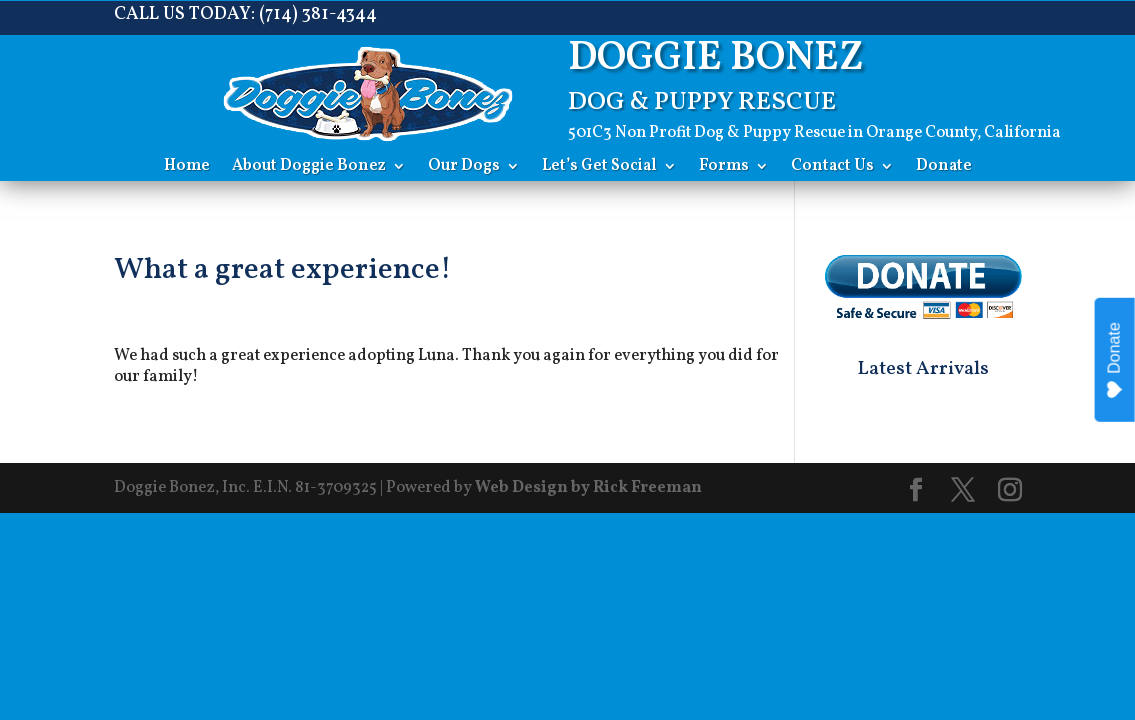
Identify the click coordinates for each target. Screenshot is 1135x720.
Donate (944, 168)
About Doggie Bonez (309, 168)
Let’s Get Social (599, 168)
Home (187, 168)
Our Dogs (464, 168)
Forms (724, 168)
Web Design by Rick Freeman (588, 488)
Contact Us (832, 168)
